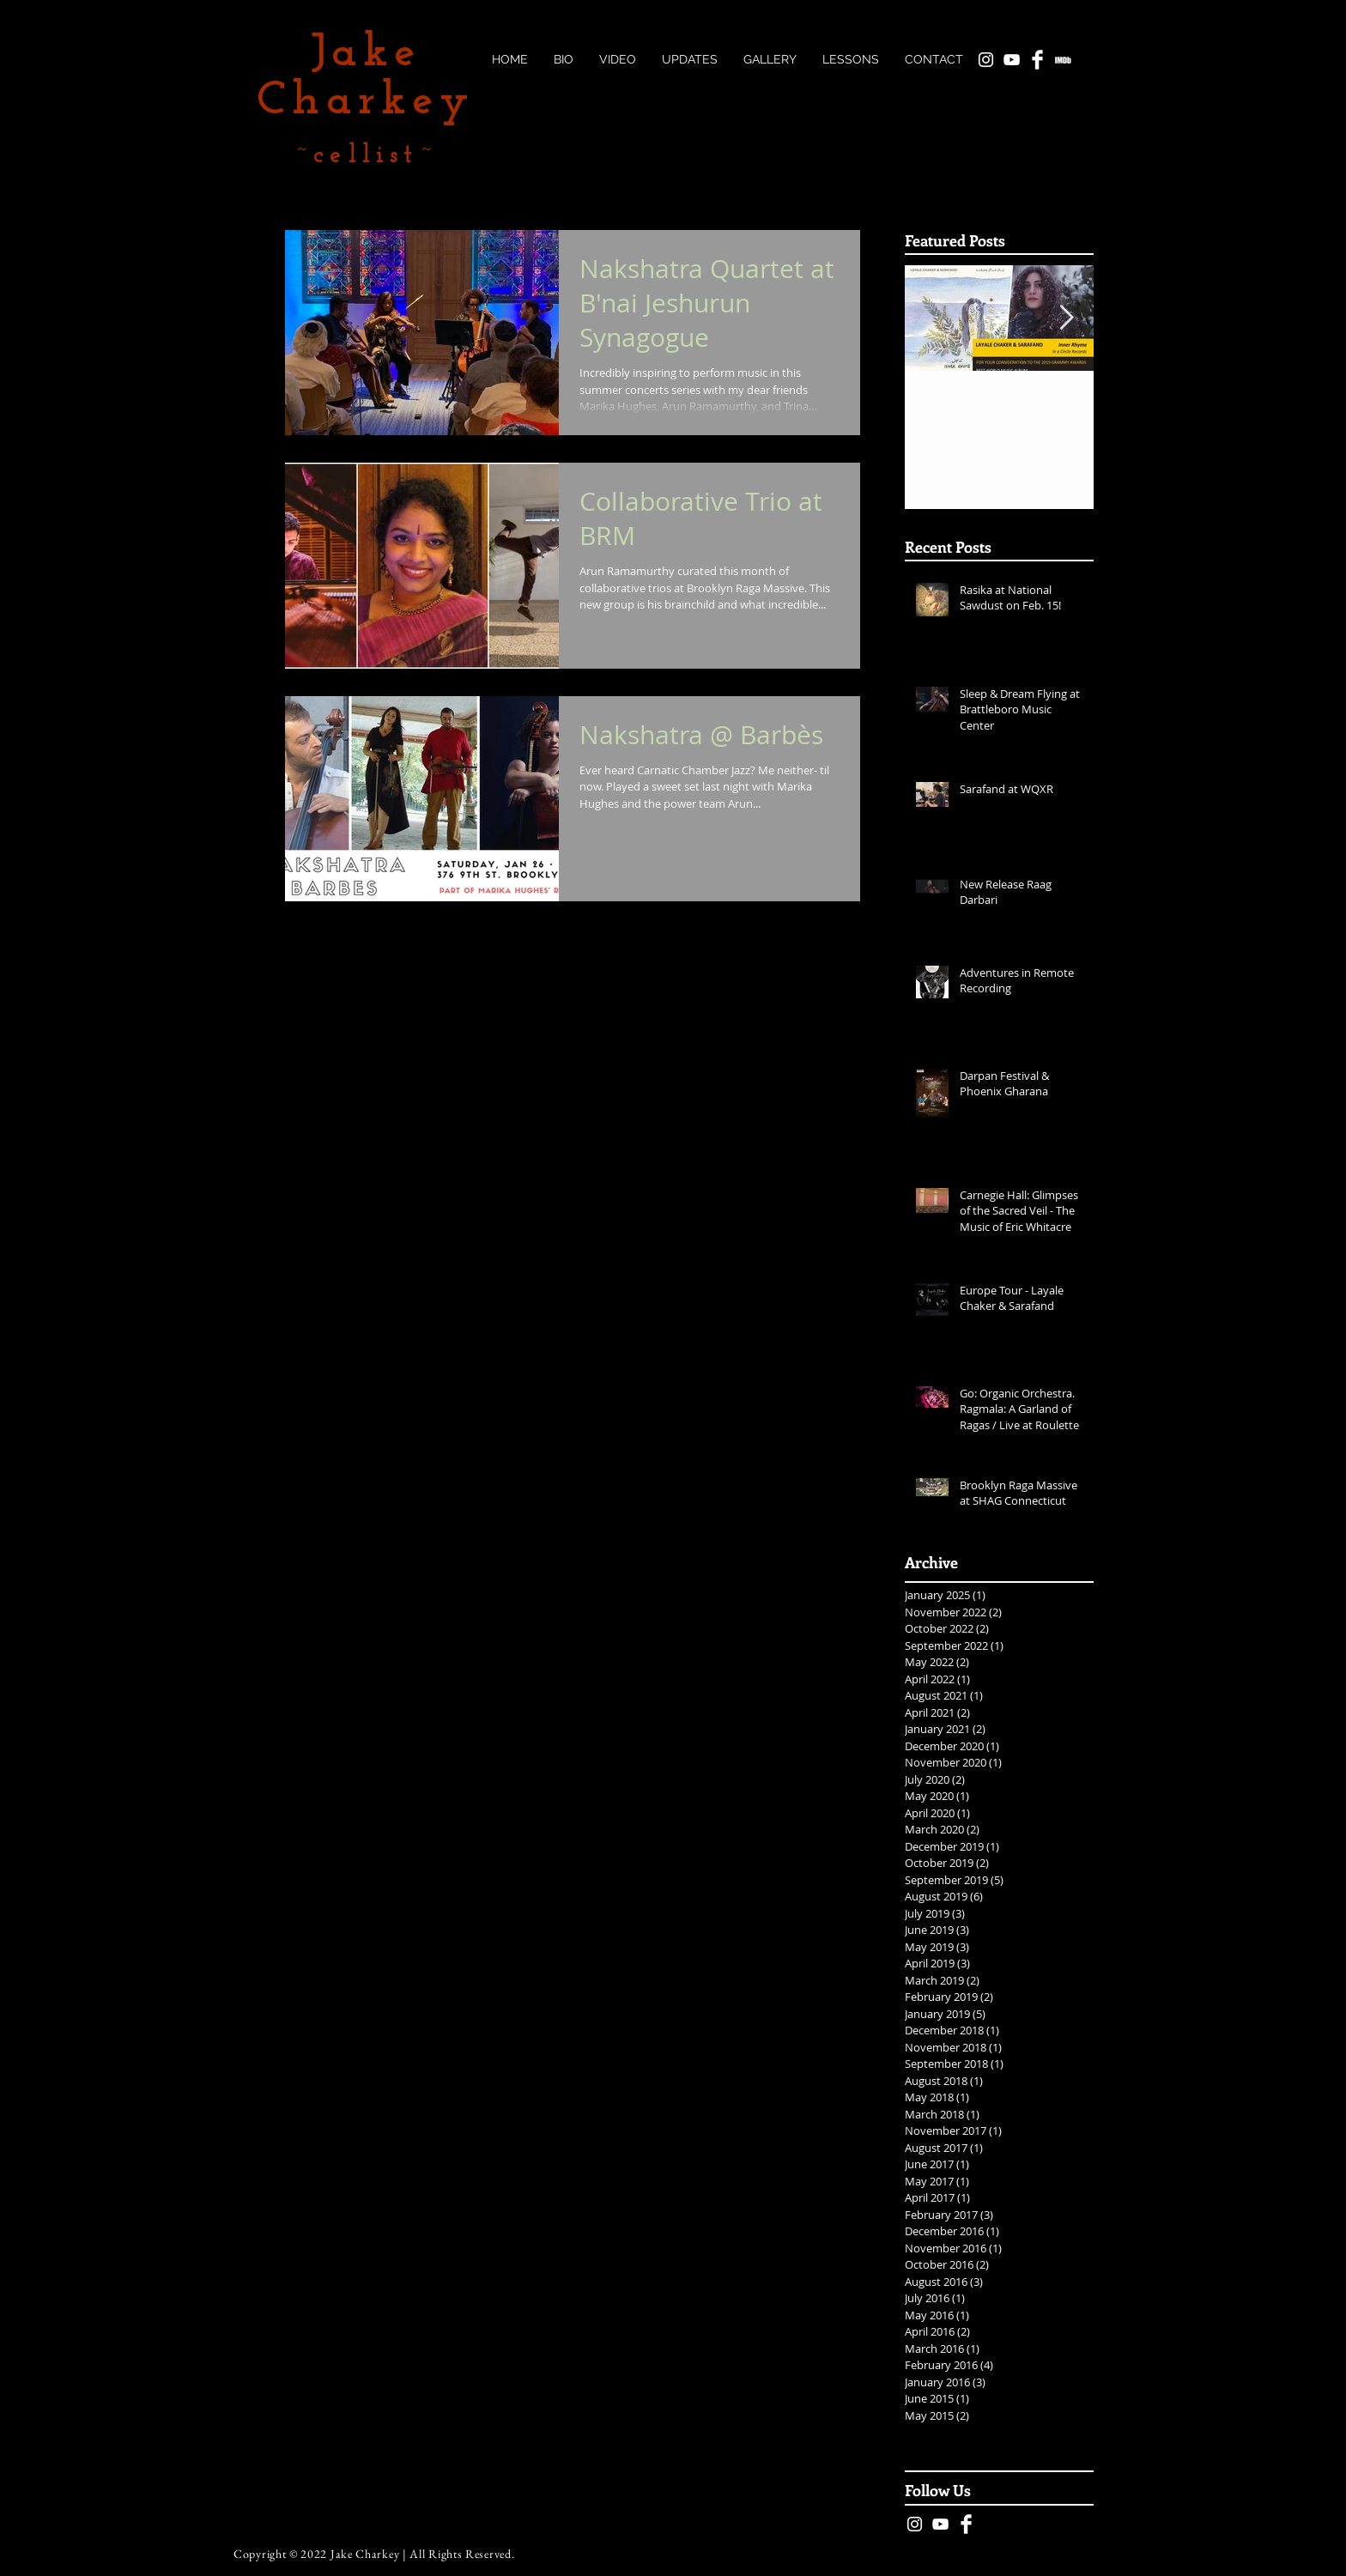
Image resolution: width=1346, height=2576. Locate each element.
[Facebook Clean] (966, 2524)
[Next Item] (1066, 319)
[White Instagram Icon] (915, 2524)
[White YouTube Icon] (940, 2524)
